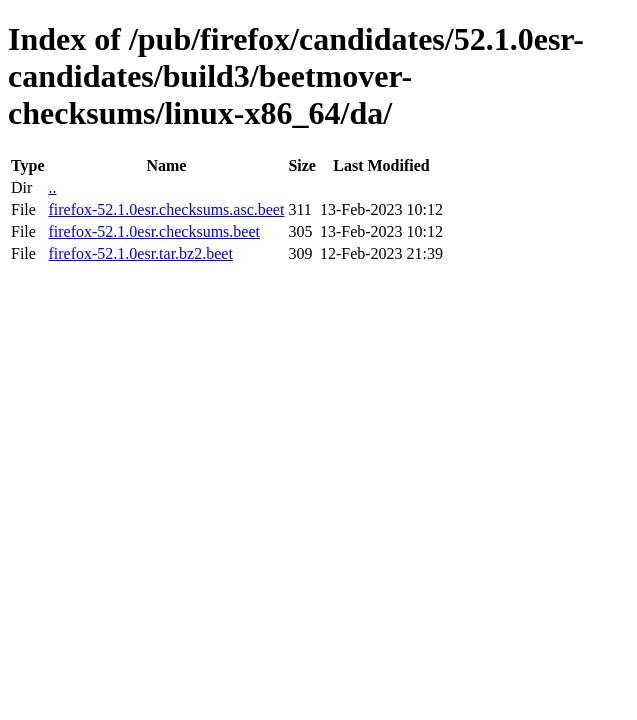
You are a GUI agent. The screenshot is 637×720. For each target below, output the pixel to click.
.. (52, 187)
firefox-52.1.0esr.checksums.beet (153, 231)
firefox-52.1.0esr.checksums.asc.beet (166, 209)
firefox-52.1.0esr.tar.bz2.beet (140, 253)
